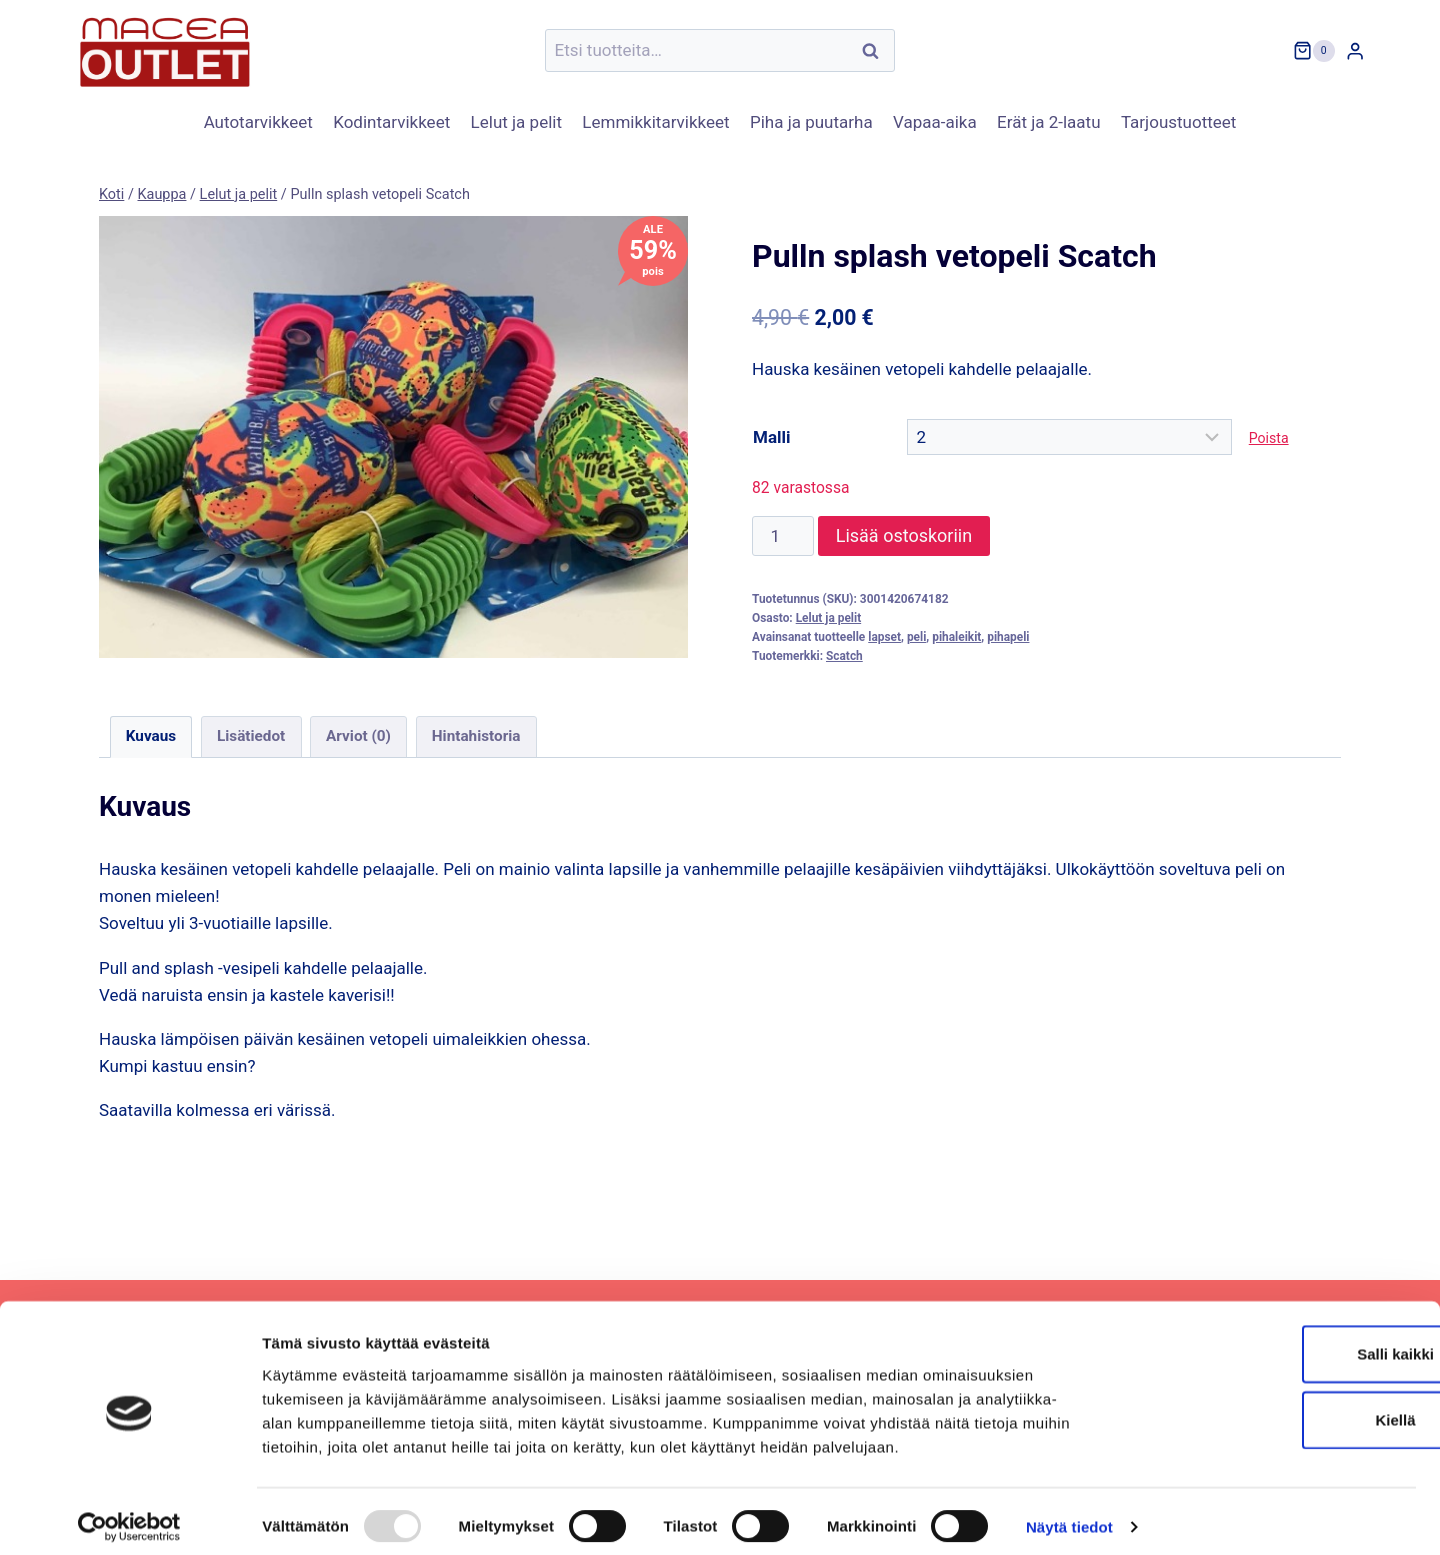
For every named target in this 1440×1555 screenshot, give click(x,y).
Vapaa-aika (935, 122)
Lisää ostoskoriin (904, 535)
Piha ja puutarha (811, 122)
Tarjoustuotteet (1178, 122)
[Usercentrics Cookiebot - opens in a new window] (129, 1516)
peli (916, 637)
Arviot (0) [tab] (358, 736)
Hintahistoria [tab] (476, 736)
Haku (876, 50)
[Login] (1355, 50)
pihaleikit (956, 637)
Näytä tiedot (1069, 1515)
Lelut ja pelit (516, 122)
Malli (771, 437)
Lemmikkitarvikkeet (655, 122)
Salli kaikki (1273, 1342)
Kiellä (1273, 1408)
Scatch (844, 656)
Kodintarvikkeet (391, 122)
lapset (884, 637)
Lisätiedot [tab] (251, 736)
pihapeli (1008, 637)
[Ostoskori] (1314, 51)
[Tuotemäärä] (783, 536)
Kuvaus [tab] (151, 736)
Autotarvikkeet (258, 122)
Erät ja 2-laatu (1048, 122)
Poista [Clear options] (1269, 438)
